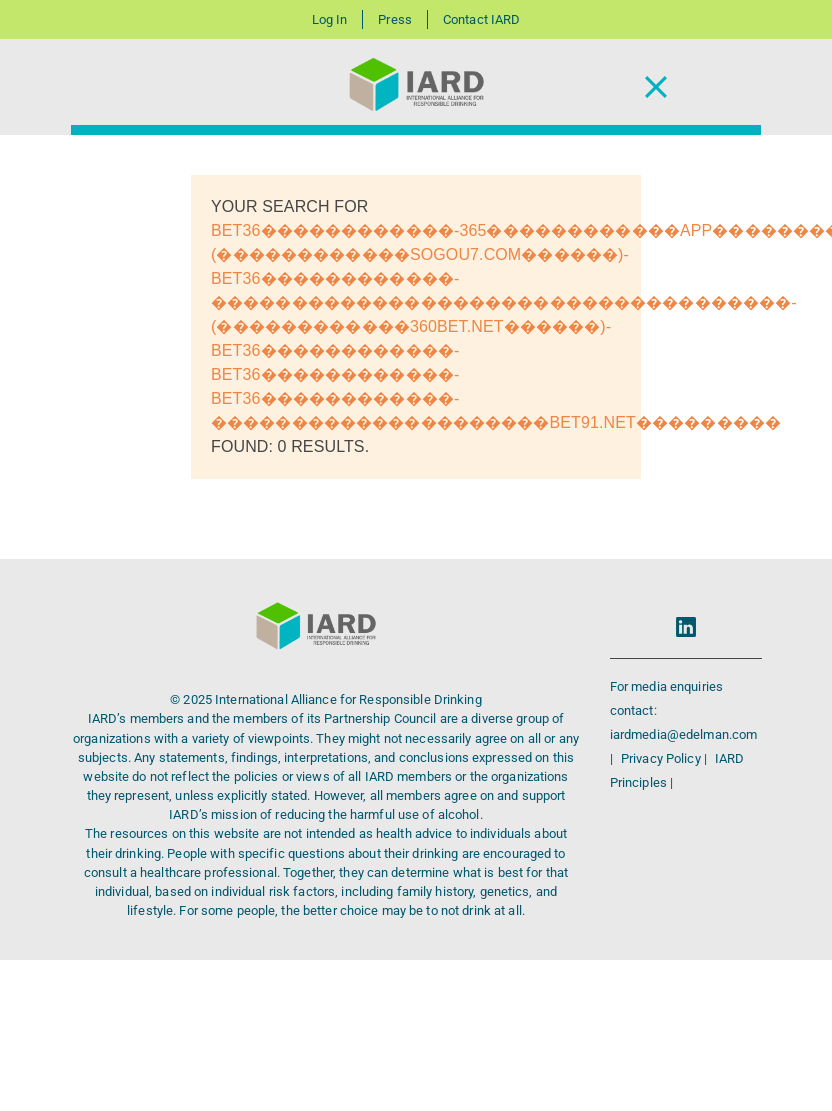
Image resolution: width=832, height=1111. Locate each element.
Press (395, 19)
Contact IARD (481, 19)
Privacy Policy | (665, 758)
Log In (330, 19)
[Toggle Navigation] (656, 87)
